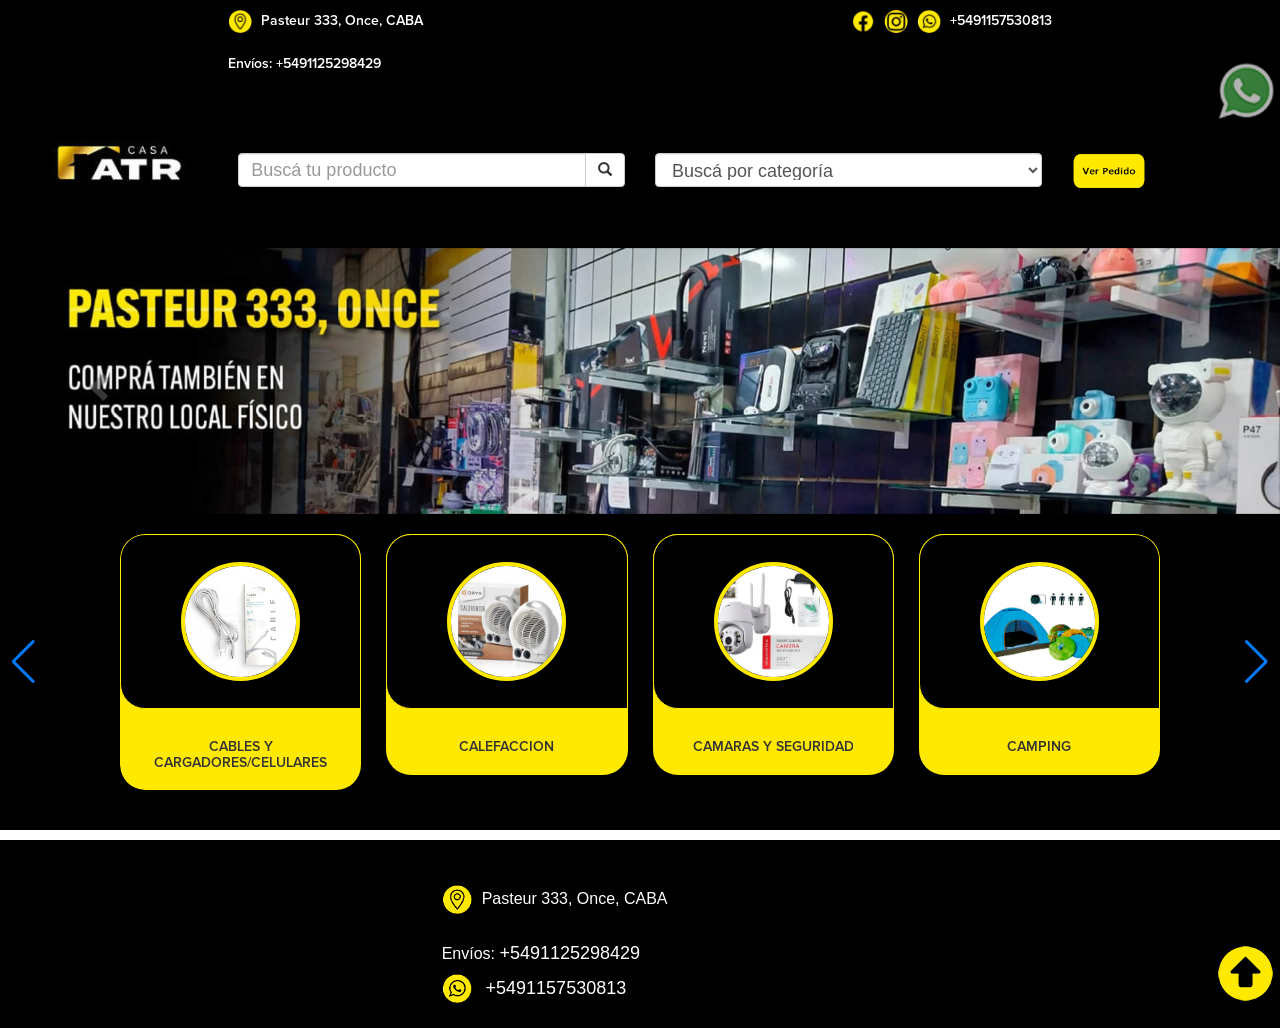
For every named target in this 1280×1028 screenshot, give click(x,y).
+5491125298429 (328, 63)
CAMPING (1039, 746)
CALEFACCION (506, 746)
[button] (96, 381)
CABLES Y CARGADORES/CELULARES (240, 754)
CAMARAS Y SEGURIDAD (773, 746)
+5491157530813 (1001, 20)
